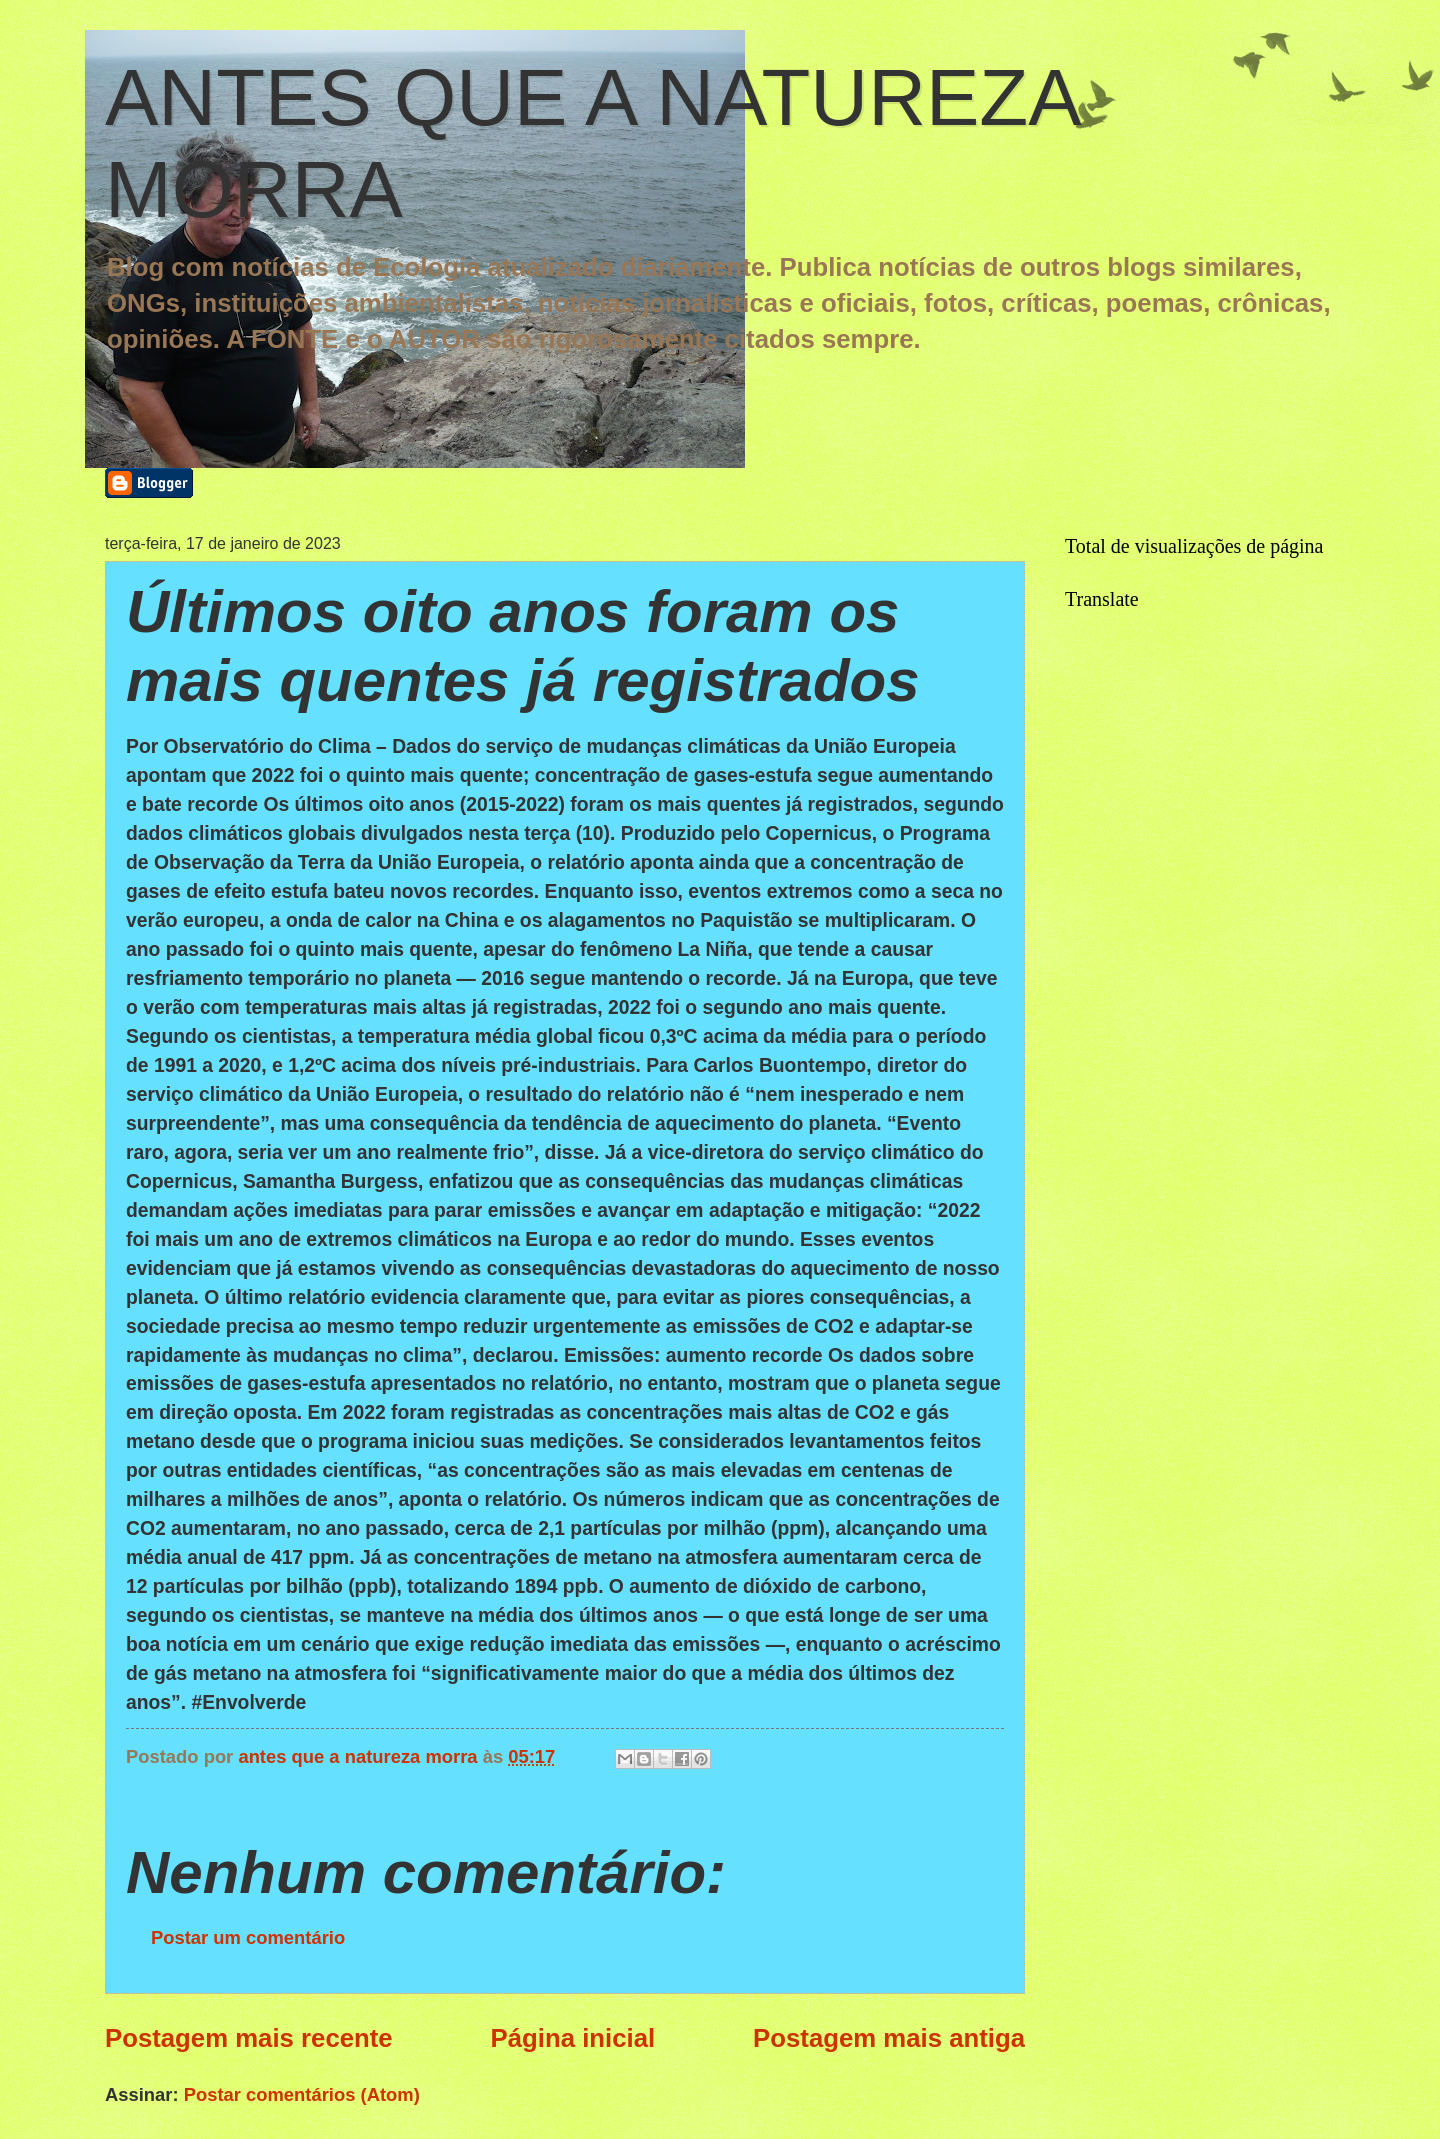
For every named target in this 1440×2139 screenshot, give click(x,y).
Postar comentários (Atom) (302, 2094)
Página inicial (573, 2038)
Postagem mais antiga (889, 2038)
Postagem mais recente (249, 2038)
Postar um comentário (248, 1937)
